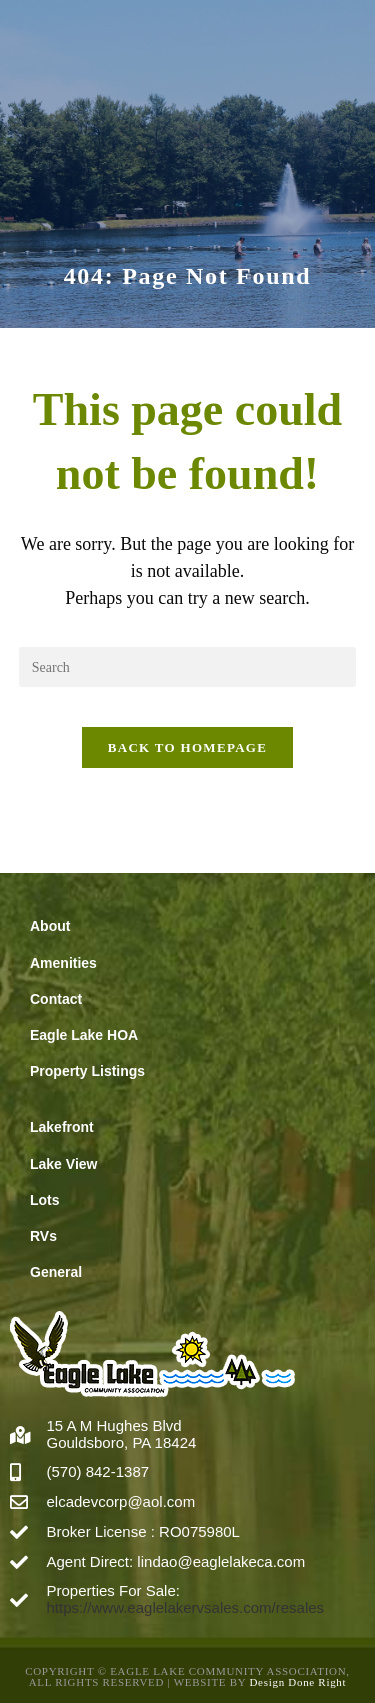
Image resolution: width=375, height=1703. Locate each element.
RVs (43, 1236)
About (50, 926)
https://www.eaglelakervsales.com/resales (186, 1607)
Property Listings (87, 1071)
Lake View (63, 1164)
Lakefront (62, 1127)
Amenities (63, 963)
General (56, 1272)
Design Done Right (297, 1682)
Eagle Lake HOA (84, 1035)
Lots (45, 1200)
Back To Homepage (187, 747)
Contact (56, 999)
